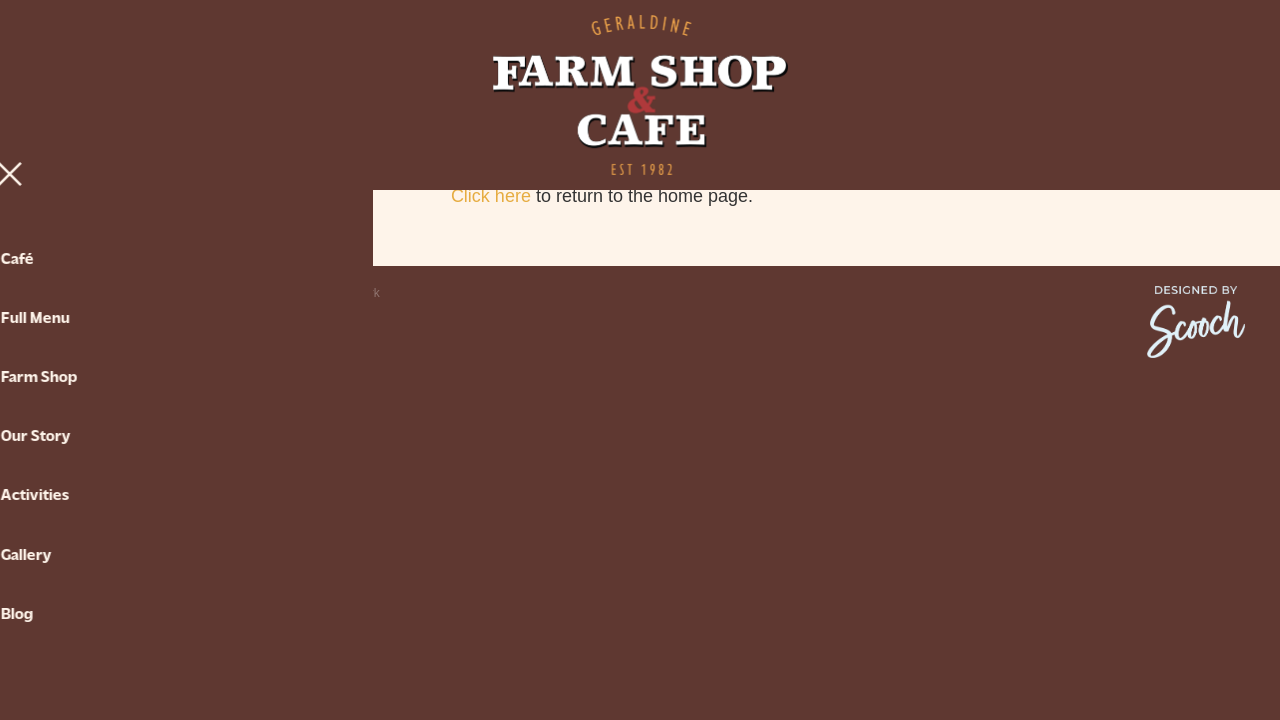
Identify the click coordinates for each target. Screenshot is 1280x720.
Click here (491, 196)
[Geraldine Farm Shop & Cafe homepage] (639, 95)
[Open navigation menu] (186, 95)
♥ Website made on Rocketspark (293, 293)
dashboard (167, 293)
